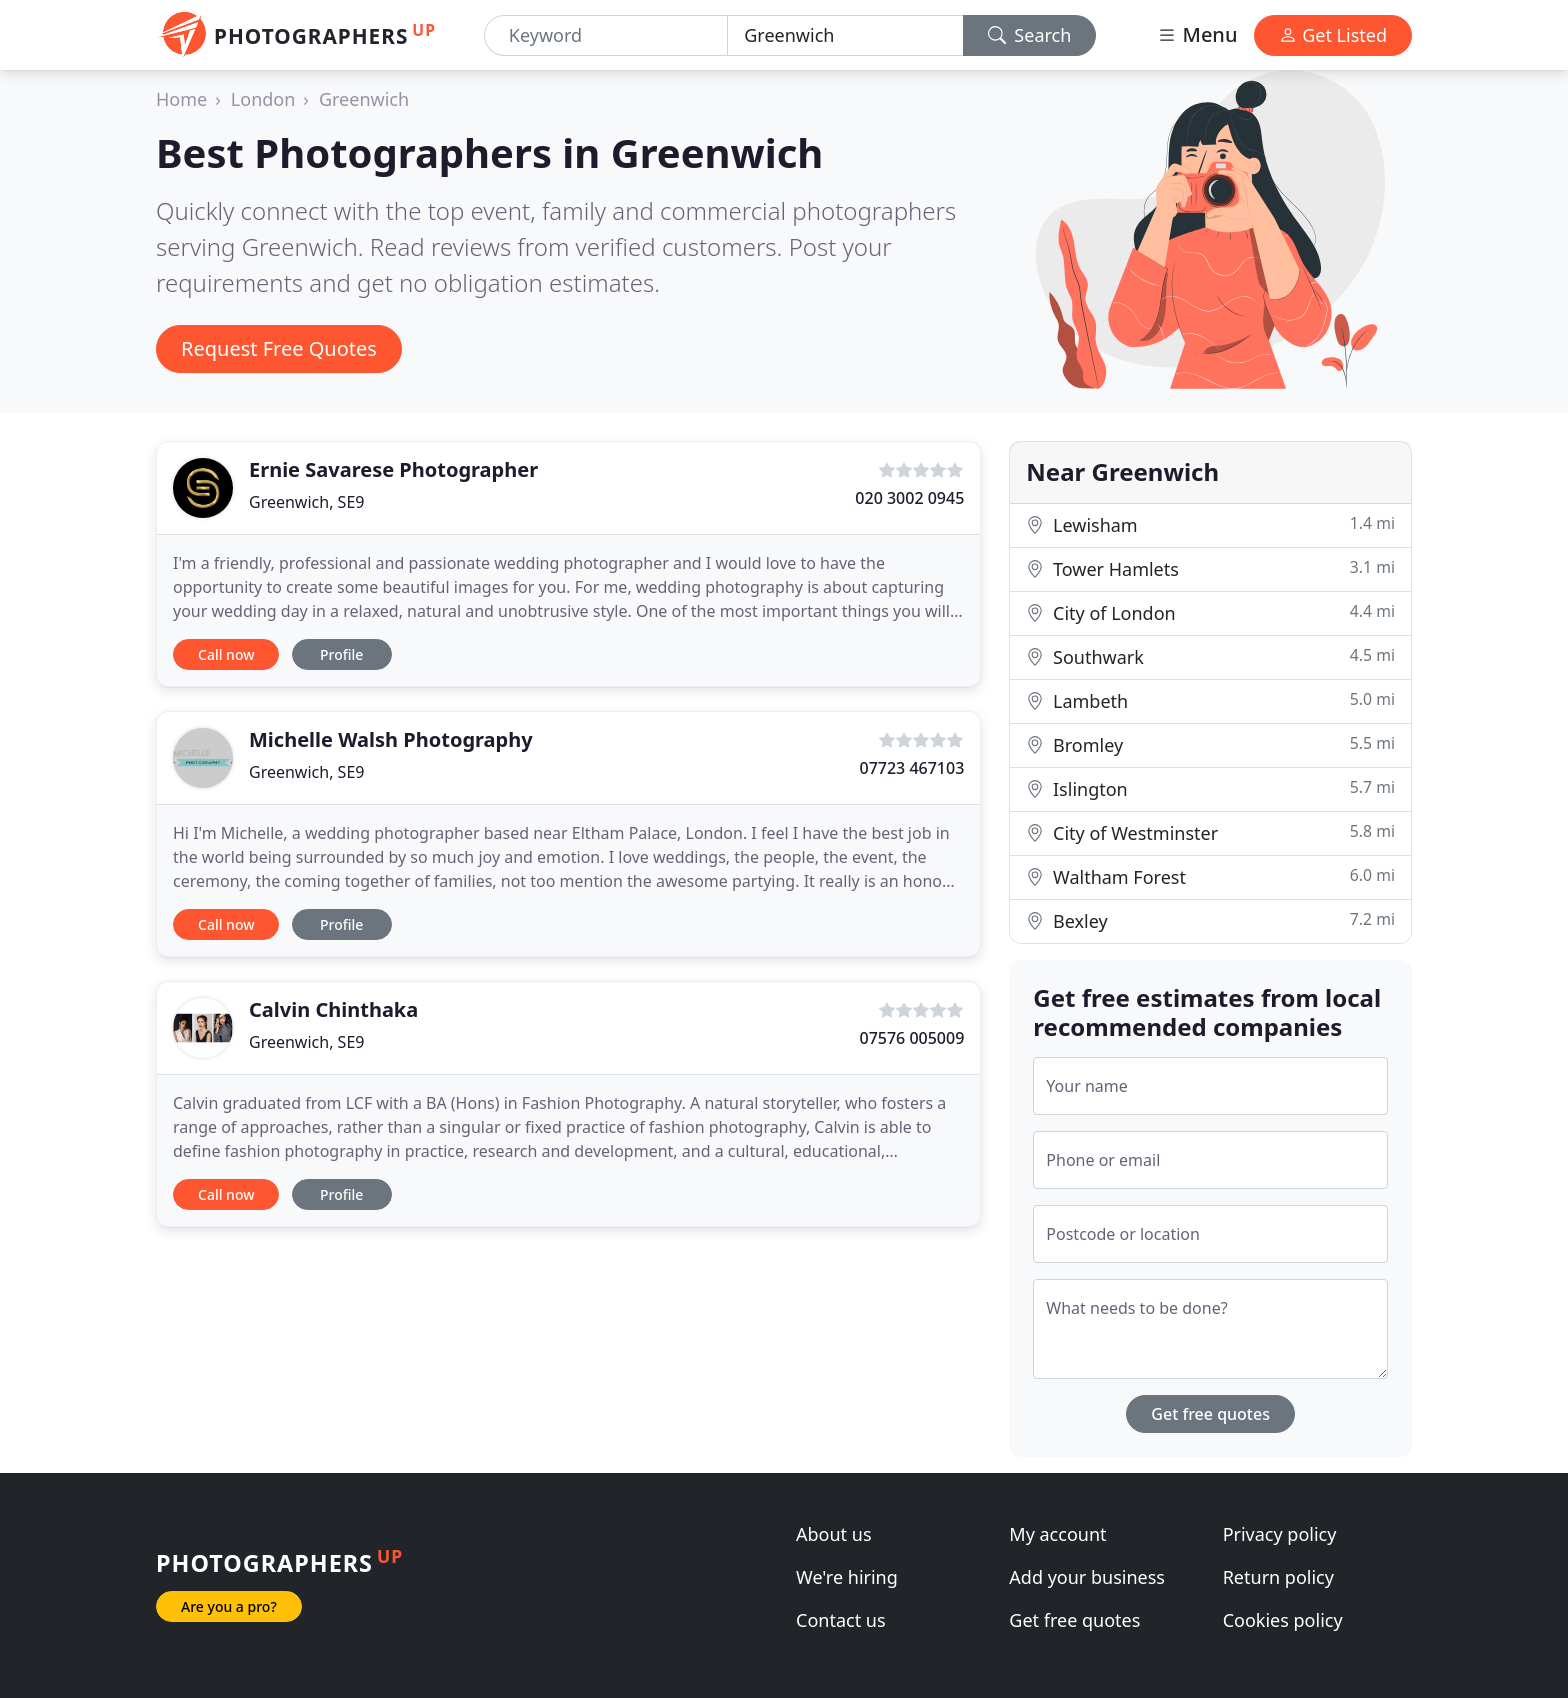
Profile (341, 654)
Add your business (1087, 1577)
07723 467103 (911, 768)
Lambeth (1210, 700)
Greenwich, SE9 (306, 502)
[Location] (845, 35)
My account (1057, 1534)
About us (834, 1534)
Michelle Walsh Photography (391, 739)
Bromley (1210, 744)
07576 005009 (911, 1038)
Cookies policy (1283, 1620)
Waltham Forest (1210, 876)
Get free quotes (1210, 1414)
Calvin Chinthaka (333, 1009)
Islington (1210, 788)
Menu (1197, 34)
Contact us (841, 1620)
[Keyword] (606, 35)
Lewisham (1210, 524)
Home (181, 99)
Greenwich (364, 99)
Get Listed (1333, 35)
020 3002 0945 (909, 498)
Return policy (1278, 1577)
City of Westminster (1210, 832)
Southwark (1210, 656)
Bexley (1210, 920)
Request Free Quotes (279, 348)
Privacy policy (1280, 1534)
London (263, 99)
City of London (1210, 612)
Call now (226, 654)
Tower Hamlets (1210, 568)
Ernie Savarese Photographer (393, 469)
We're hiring (847, 1577)
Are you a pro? (229, 1606)
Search (1030, 35)
